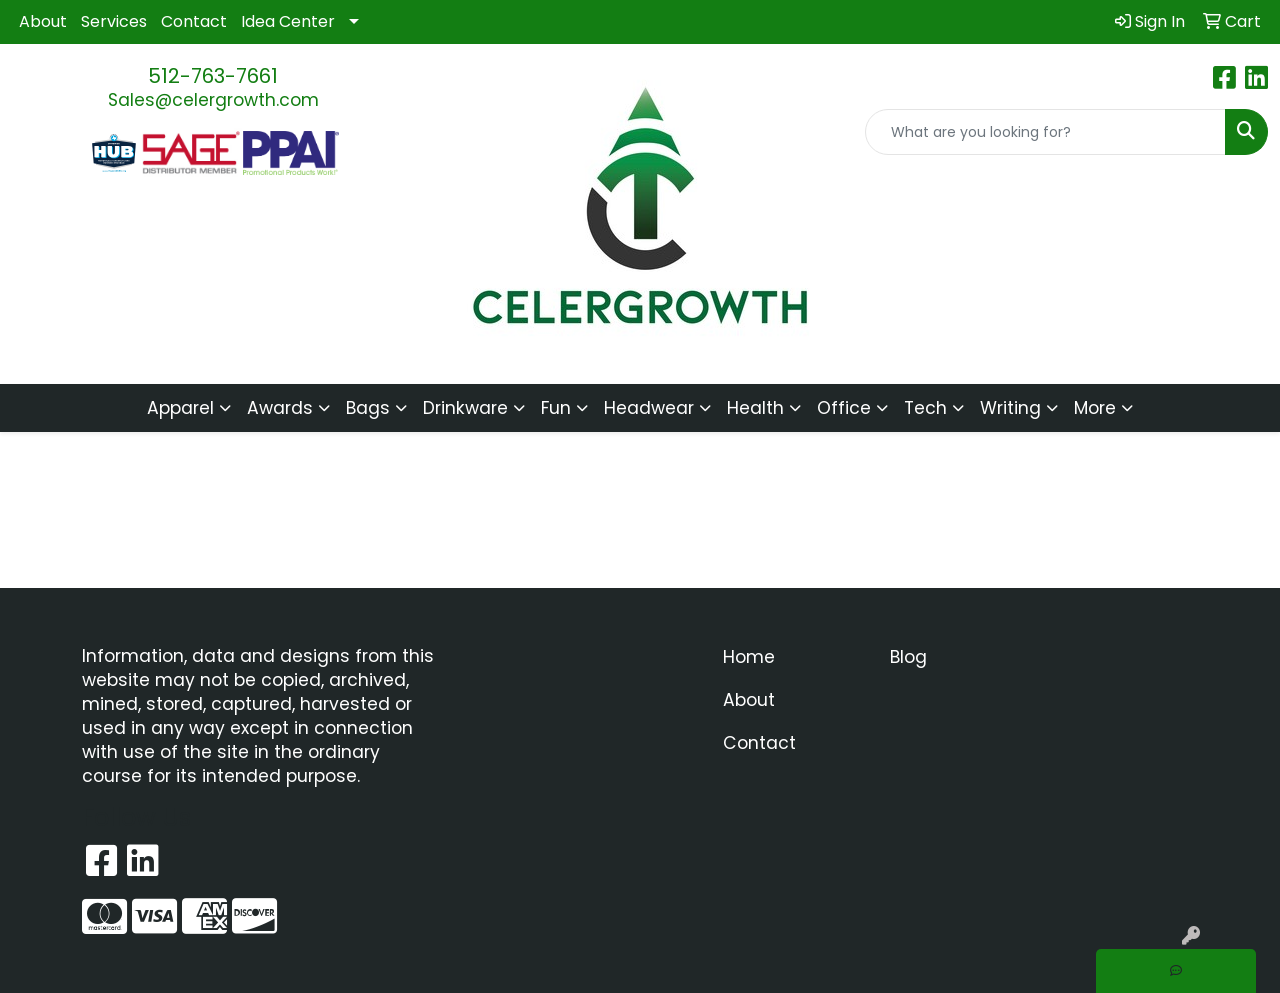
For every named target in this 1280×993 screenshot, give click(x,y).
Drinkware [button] (465, 408)
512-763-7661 (213, 76)
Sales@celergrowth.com (213, 100)
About (43, 21)
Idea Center (288, 21)
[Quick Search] (1045, 132)
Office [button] (844, 408)
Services (114, 21)
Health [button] (755, 408)
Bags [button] (368, 408)
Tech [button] (925, 408)
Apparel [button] (180, 408)
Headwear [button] (649, 408)
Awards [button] (280, 408)
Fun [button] (556, 408)
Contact (194, 21)
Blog (908, 657)
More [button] (1095, 408)
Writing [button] (1010, 408)
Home (749, 657)
